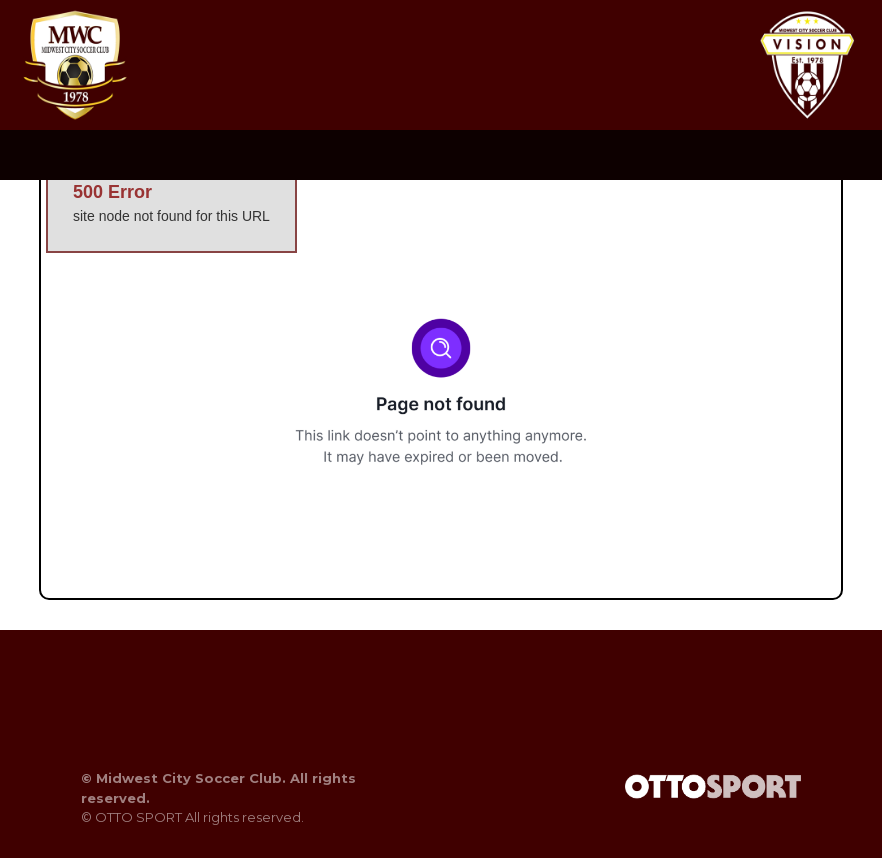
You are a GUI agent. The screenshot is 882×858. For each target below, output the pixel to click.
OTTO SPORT (138, 817)
